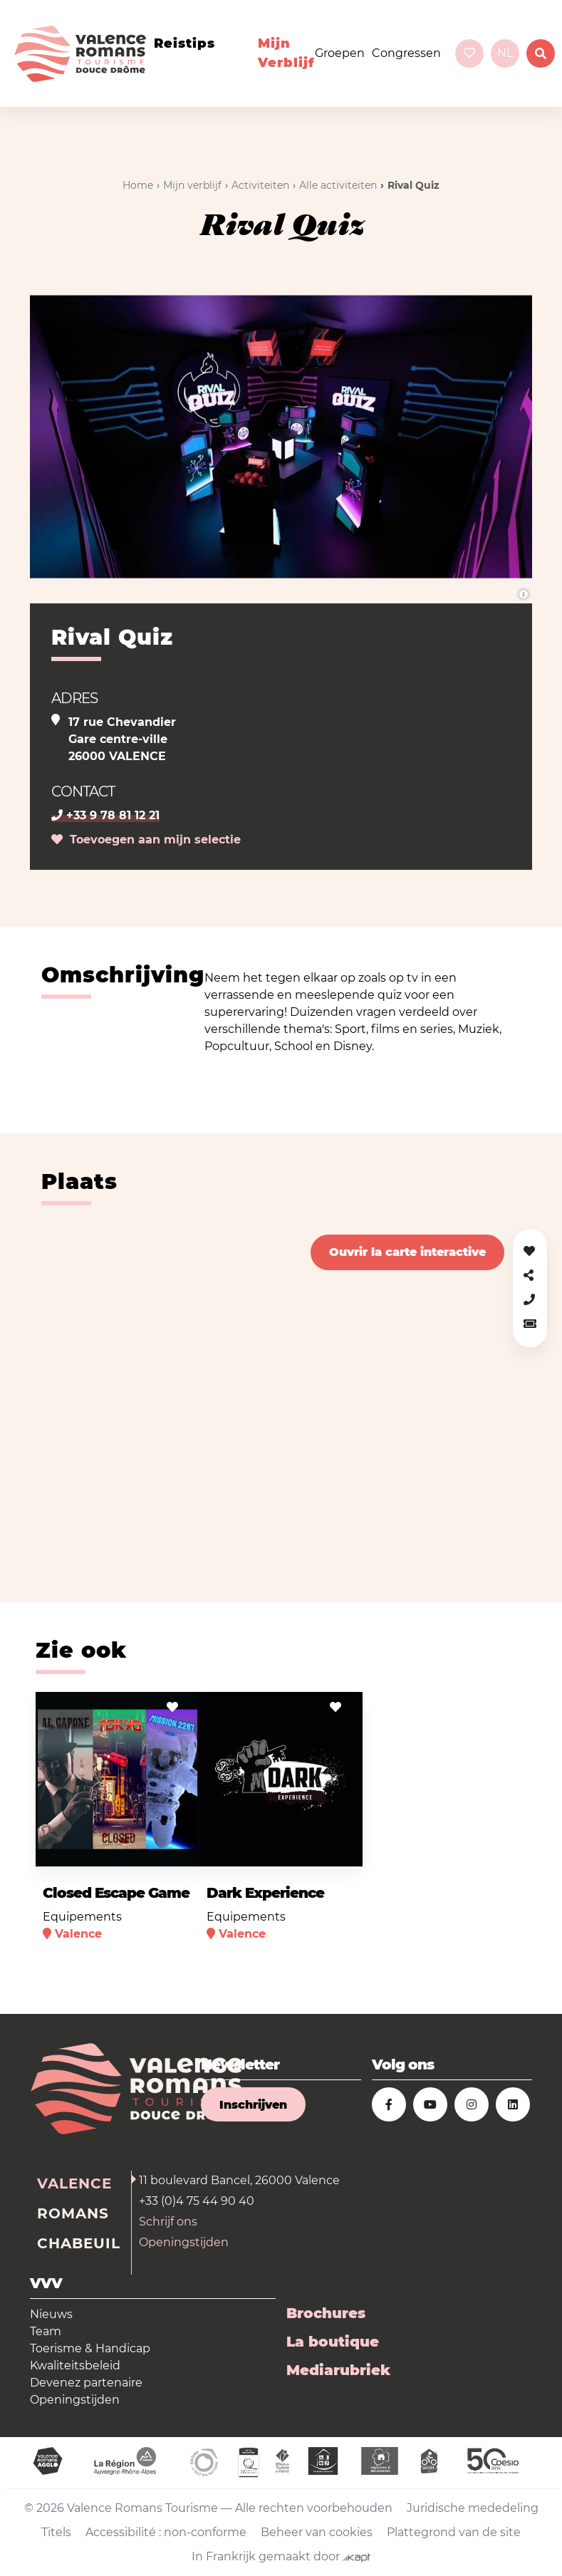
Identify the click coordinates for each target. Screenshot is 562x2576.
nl (505, 53)
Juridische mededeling (472, 2508)
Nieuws (51, 2314)
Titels (56, 2532)
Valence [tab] (74, 2183)
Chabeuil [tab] (78, 2243)
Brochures (325, 2313)
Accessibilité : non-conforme (165, 2532)
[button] (530, 1324)
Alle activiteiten (338, 185)
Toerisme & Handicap (90, 2348)
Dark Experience (265, 1892)
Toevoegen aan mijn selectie (146, 839)
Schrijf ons (168, 2221)
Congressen (406, 53)
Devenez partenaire (86, 2382)
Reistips (184, 43)
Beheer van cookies (317, 2532)
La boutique (332, 2341)
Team (45, 2331)
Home (138, 185)
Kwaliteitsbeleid (75, 2365)
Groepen (340, 53)
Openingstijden (184, 2242)
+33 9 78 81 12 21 (105, 815)
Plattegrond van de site (454, 2532)
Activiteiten (260, 185)
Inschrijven (253, 2105)
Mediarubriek (338, 2370)
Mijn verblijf (286, 53)
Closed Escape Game (116, 1892)
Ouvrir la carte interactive (407, 1252)
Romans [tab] (73, 2213)
